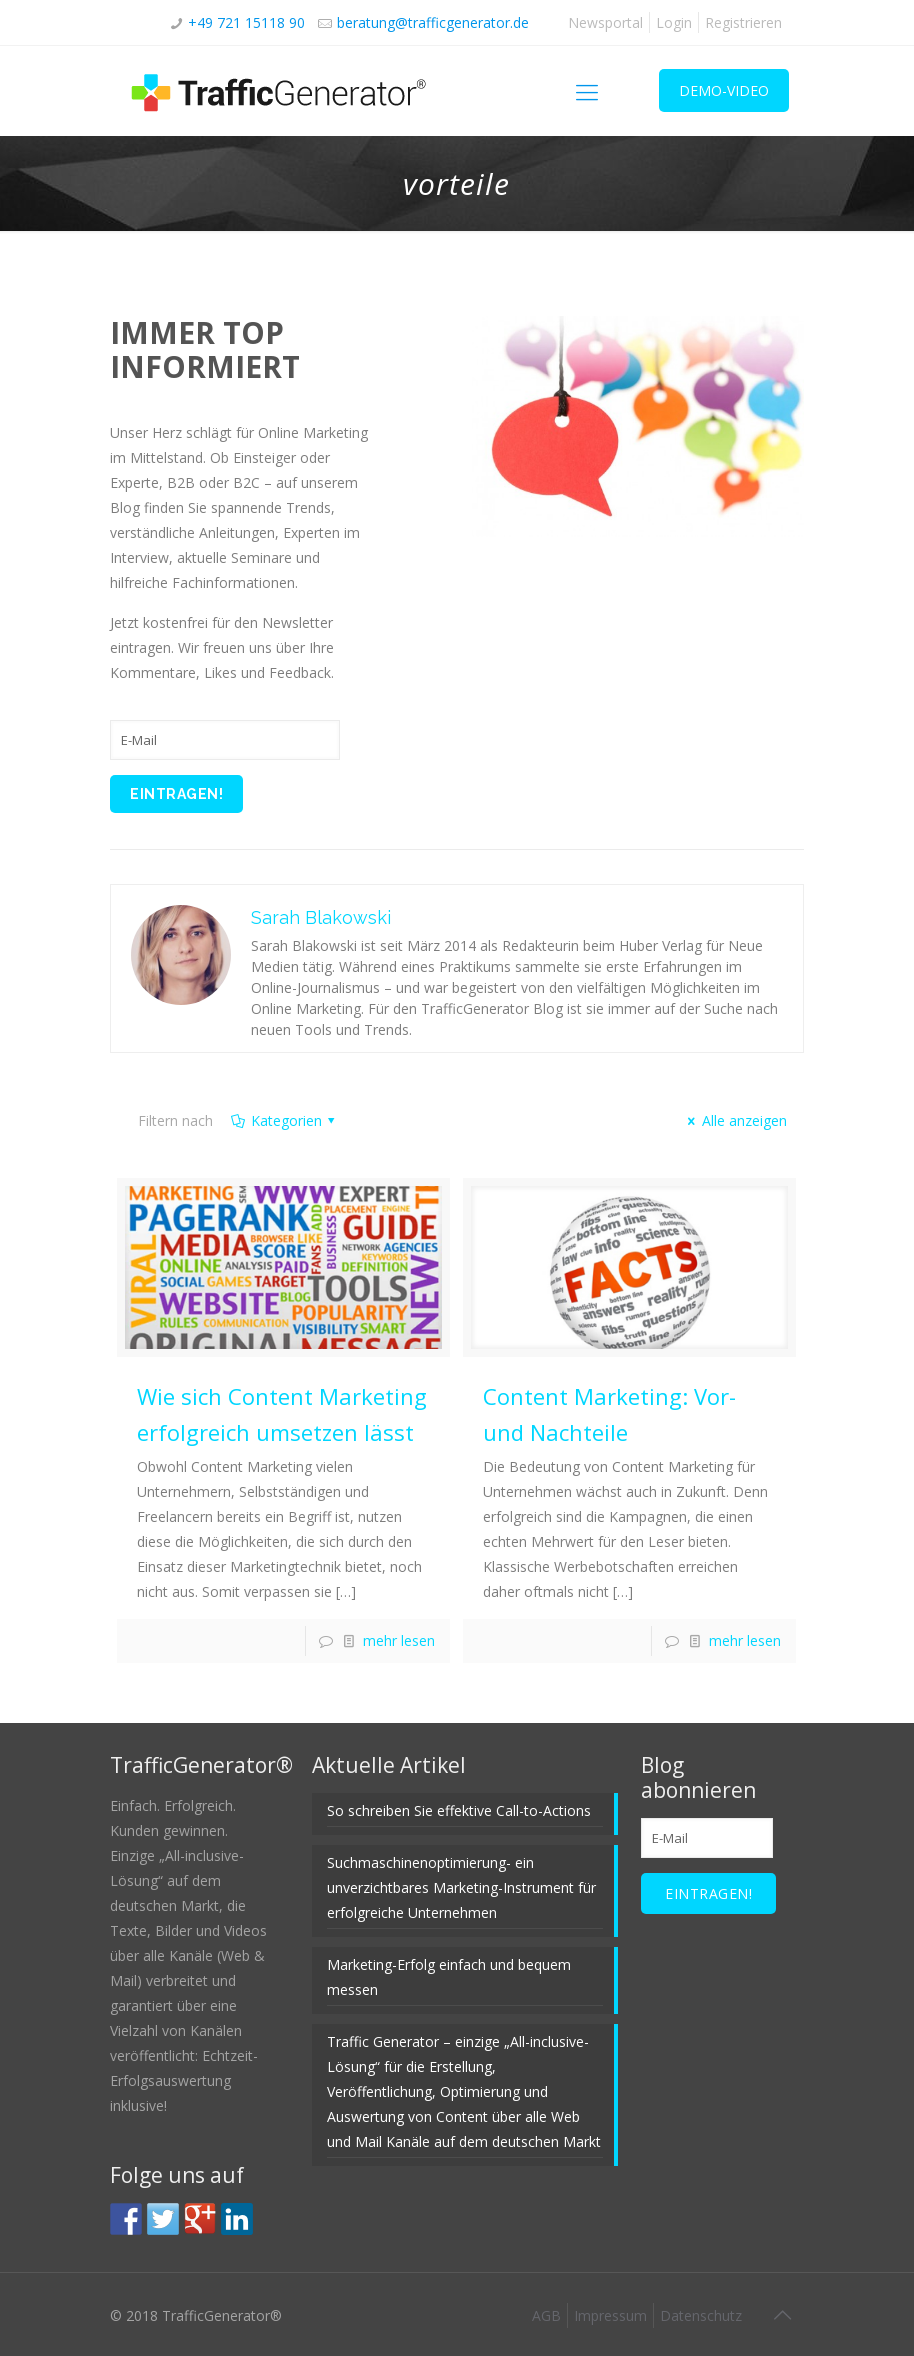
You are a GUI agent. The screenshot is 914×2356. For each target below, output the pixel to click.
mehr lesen (399, 1640)
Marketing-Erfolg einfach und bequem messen (449, 1977)
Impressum (610, 2315)
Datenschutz (701, 2315)
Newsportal (605, 22)
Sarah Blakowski (321, 917)
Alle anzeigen (734, 1120)
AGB (546, 2315)
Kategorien (284, 1120)
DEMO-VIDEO (724, 90)
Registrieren (743, 22)
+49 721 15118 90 (246, 22)
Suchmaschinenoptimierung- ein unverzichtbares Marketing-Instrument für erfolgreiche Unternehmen (461, 1887)
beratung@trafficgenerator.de (433, 22)
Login (674, 22)
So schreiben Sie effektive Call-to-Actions (459, 1810)
